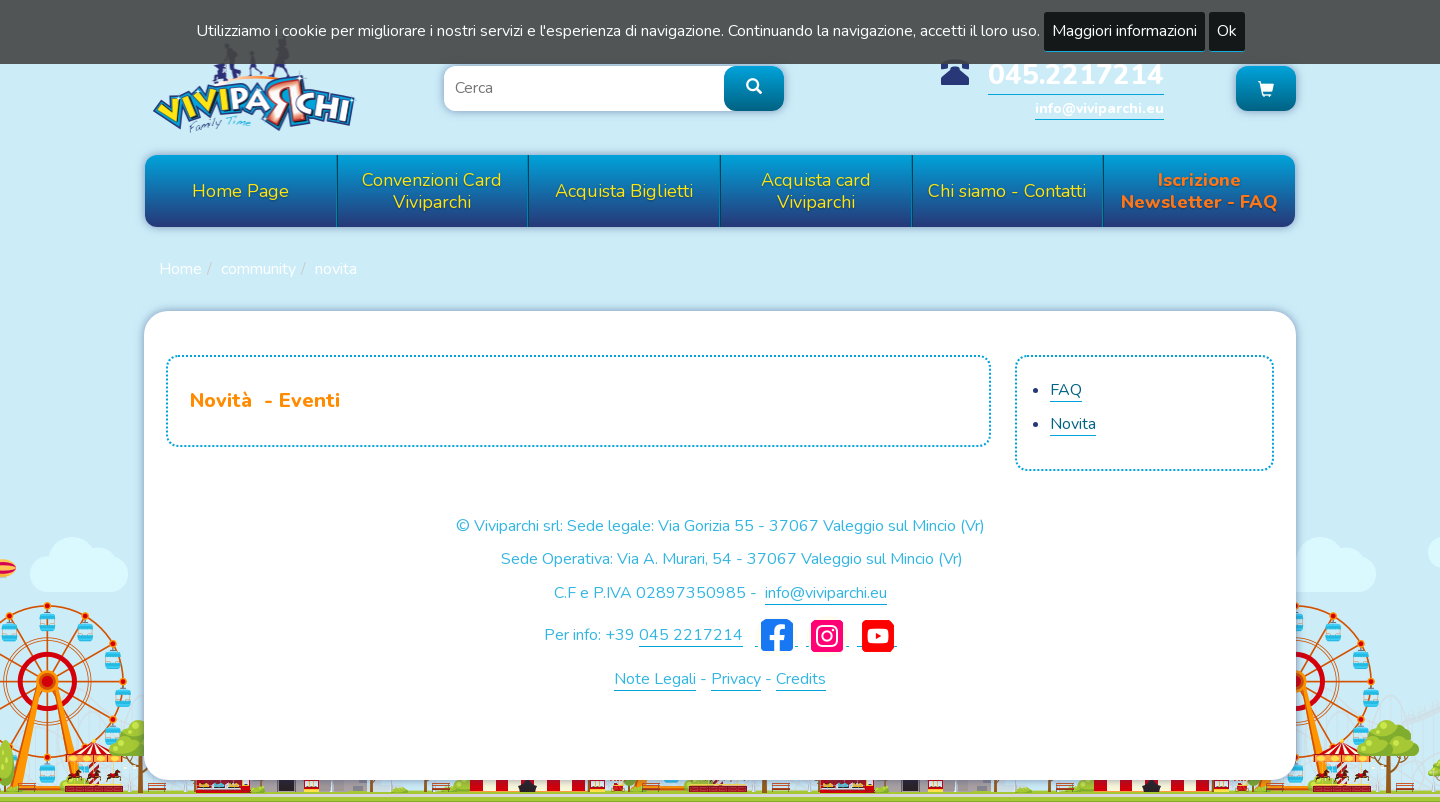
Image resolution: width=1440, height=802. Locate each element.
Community (258, 269)
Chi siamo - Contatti (1007, 191)
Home (180, 269)
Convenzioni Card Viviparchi (432, 191)
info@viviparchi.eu (1099, 108)
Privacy (736, 679)
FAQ (1066, 390)
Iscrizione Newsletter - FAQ (1199, 191)
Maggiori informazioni (1124, 31)
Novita (336, 269)
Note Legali (655, 679)
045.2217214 (1076, 75)
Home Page (240, 191)
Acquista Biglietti (624, 191)
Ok (1227, 31)
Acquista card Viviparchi (816, 191)
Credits (801, 679)
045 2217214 (691, 635)
